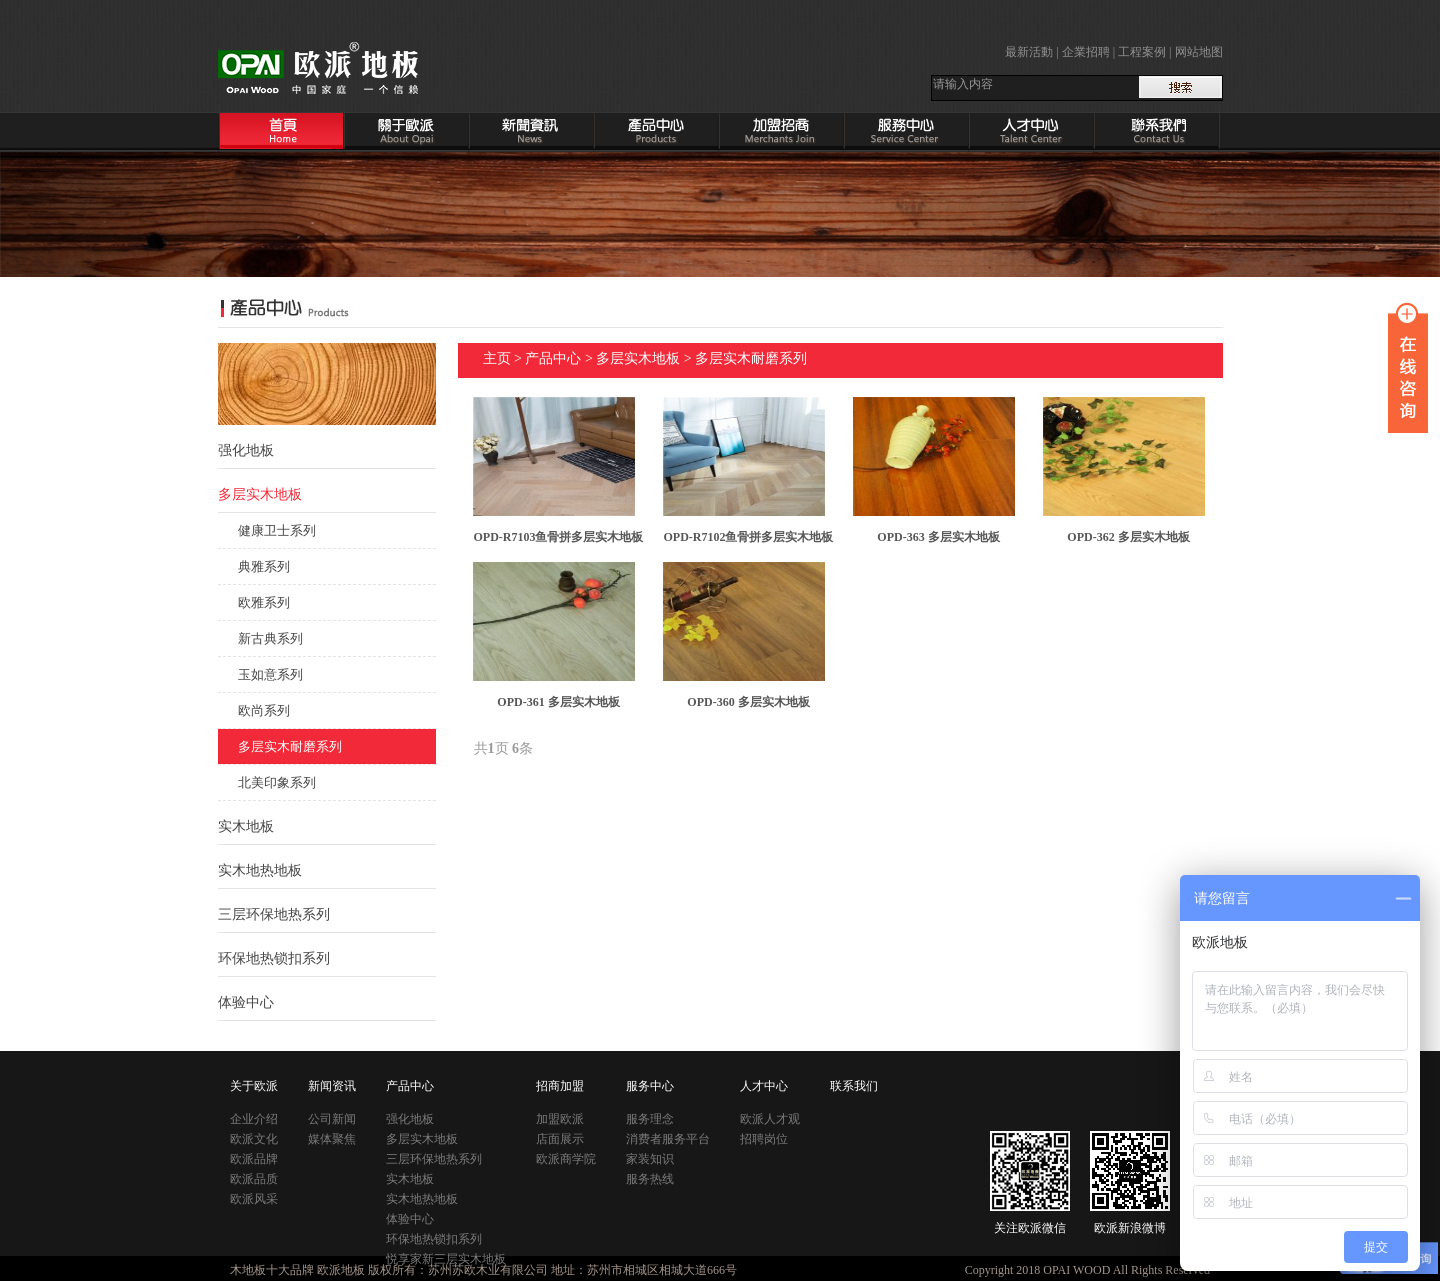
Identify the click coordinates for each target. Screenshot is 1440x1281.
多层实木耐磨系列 (751, 358)
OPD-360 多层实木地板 (748, 702)
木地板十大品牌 (272, 1270)
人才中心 (764, 1086)
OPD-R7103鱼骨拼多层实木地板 (559, 537)
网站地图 (1199, 52)
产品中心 (553, 358)
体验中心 (246, 1002)
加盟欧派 (560, 1119)
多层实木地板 (638, 358)
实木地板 (410, 1179)
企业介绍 (254, 1119)
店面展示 (560, 1139)
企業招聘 (1086, 52)
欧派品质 (254, 1179)
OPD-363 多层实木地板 (938, 537)
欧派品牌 (254, 1159)
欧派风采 (254, 1199)
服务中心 (650, 1086)
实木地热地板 (260, 870)
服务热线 (650, 1179)
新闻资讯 (332, 1086)
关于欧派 (254, 1086)
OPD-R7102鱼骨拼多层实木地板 (749, 537)
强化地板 (410, 1119)
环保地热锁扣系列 (274, 958)
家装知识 (650, 1159)
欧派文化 (254, 1139)
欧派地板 (341, 1270)
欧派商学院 (566, 1159)
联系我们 (854, 1086)
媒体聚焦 (332, 1139)
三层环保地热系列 (274, 914)
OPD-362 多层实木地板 (1128, 537)
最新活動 (1029, 52)
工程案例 (1142, 52)
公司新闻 (332, 1119)
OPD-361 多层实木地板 (558, 702)
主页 (497, 358)
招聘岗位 (764, 1139)
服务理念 (650, 1119)
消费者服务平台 (668, 1139)
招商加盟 (560, 1086)
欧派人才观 (770, 1119)
